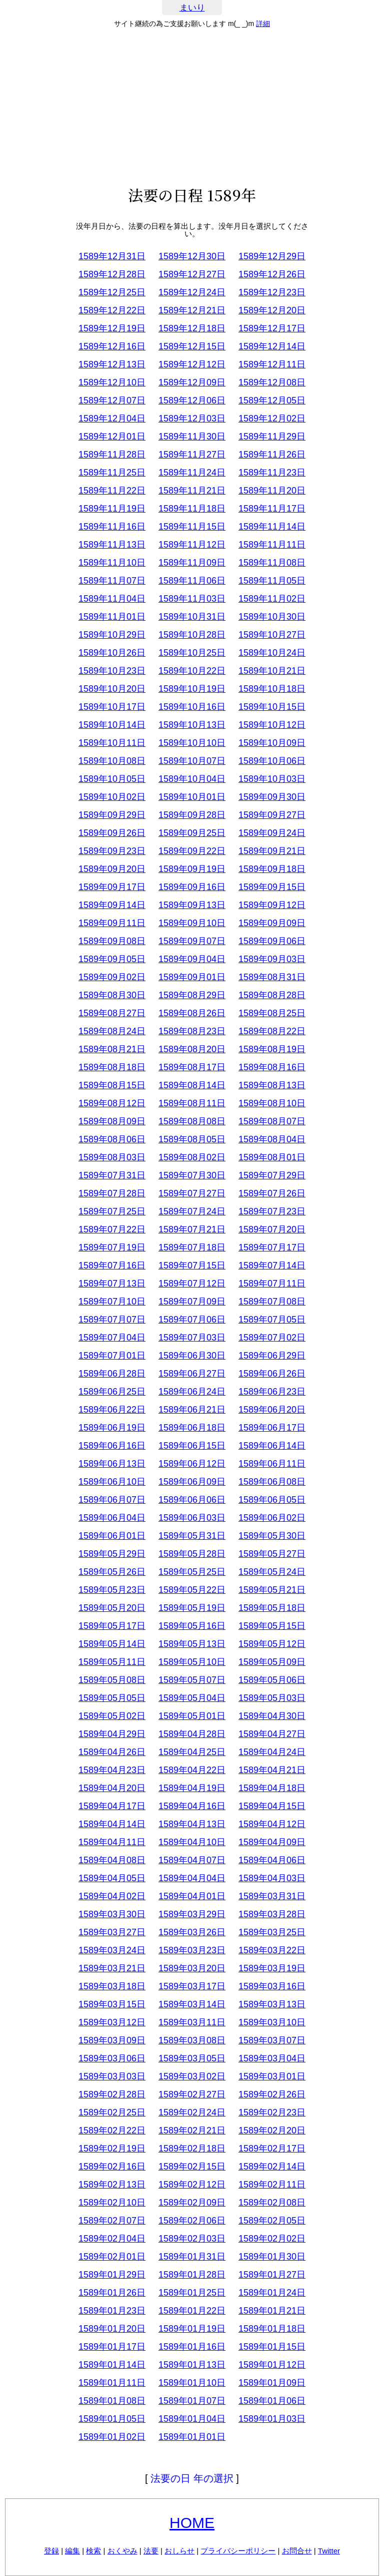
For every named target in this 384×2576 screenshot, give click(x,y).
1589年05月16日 (192, 1626)
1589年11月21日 (192, 491)
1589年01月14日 (112, 2365)
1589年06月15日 (192, 1446)
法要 (151, 2550)
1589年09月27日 (272, 815)
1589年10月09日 (272, 743)
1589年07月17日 (272, 1247)
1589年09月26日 (112, 833)
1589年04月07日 (192, 1860)
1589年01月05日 (112, 2419)
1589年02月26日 (272, 2094)
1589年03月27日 (112, 1932)
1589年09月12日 (272, 905)
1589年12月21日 (192, 310)
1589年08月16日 (272, 1067)
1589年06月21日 (192, 1410)
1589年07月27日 (192, 1193)
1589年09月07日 (192, 941)
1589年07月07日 (112, 1320)
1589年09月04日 (192, 959)
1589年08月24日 (112, 1031)
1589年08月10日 (272, 1103)
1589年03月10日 (272, 2022)
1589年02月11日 (272, 2185)
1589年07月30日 (192, 1175)
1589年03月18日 (112, 1986)
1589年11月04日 (112, 599)
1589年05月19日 (192, 1608)
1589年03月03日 (112, 2076)
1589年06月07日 (112, 1500)
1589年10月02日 (112, 797)
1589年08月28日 (272, 995)
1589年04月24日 (272, 1752)
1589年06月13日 (112, 1464)
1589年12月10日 (112, 382)
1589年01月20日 (112, 2329)
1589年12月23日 (272, 292)
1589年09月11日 (112, 923)
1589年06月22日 (112, 1410)
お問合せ (297, 2550)
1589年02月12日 (192, 2185)
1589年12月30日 (192, 256)
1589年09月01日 (192, 977)
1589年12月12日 (192, 364)
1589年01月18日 (272, 2329)
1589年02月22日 (112, 2130)
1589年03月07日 (272, 2040)
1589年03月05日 (192, 2058)
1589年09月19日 (192, 869)
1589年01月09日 (272, 2383)
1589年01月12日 (272, 2365)
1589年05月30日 (272, 1536)
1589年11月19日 (112, 509)
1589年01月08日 (112, 2401)
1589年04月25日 (192, 1752)
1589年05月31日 (192, 1536)
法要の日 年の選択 (192, 2478)
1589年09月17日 (112, 887)
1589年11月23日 (272, 473)
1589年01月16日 (192, 2347)
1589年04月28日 (192, 1734)
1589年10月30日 (272, 617)
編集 (72, 2550)
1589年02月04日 (112, 2239)
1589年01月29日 (112, 2275)
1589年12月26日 (272, 274)
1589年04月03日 (272, 1878)
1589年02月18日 (192, 2148)
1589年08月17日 (192, 1067)
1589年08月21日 (112, 1049)
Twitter (329, 2550)
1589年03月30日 (112, 1914)
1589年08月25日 (272, 1013)
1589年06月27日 (192, 1374)
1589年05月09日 (272, 1662)
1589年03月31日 (272, 1896)
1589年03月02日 (192, 2076)
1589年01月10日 (192, 2383)
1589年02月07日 (112, 2221)
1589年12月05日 (272, 400)
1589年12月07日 (112, 400)
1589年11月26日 (272, 455)
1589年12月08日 (272, 382)
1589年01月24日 (272, 2293)
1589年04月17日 (112, 1806)
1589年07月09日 (192, 1302)
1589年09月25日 (192, 833)
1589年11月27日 (192, 455)
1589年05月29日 (112, 1554)
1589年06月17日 (272, 1428)
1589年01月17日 (112, 2347)
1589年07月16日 (112, 1265)
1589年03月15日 (112, 2004)
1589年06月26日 (272, 1374)
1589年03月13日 (272, 2004)
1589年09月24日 (272, 833)
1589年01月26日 (112, 2293)
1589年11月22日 (112, 491)
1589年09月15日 (272, 887)
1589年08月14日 (192, 1085)
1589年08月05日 (192, 1139)
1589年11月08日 (272, 563)
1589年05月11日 (112, 1662)
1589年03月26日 (192, 1932)
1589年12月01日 (112, 437)
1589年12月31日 (112, 256)
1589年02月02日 (272, 2239)
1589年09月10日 (192, 923)
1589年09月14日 (112, 905)
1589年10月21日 (272, 671)
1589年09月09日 (272, 923)
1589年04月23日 (112, 1770)
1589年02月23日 (272, 2112)
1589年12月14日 (272, 346)
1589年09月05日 (112, 959)
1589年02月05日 (272, 2221)
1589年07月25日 (112, 1211)
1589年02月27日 (192, 2094)
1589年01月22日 (192, 2311)
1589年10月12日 (272, 725)
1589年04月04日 (192, 1878)
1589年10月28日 (192, 635)
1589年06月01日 (112, 1536)
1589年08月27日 (112, 1013)
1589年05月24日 (272, 1572)
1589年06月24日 (192, 1392)
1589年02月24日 (192, 2112)
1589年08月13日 (272, 1085)
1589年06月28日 (112, 1374)
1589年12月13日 (112, 364)
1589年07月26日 (272, 1193)
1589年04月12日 (272, 1824)
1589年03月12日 (112, 2022)
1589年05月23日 (112, 1590)
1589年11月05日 (272, 581)
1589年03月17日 (192, 1986)
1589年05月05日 (112, 1698)
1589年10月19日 (192, 689)
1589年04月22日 (192, 1770)
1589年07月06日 (192, 1320)
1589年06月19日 (112, 1428)
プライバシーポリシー (238, 2550)
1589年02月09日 (192, 2203)
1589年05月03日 (272, 1698)
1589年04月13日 (192, 1824)
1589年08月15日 (112, 1085)
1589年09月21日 (272, 851)
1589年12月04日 (112, 418)
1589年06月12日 (192, 1464)
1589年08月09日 (112, 1121)
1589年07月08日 (272, 1302)
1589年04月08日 (112, 1860)
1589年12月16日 (112, 346)
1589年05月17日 (112, 1626)
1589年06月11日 (272, 1464)
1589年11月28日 (112, 455)
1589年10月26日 (112, 653)
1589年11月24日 (192, 473)
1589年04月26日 (112, 1752)
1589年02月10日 (112, 2203)
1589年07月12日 (192, 1283)
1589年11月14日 (272, 527)
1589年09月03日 (272, 959)
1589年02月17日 (272, 2148)
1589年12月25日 (112, 292)
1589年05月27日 (272, 1554)
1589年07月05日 (272, 1320)
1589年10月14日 (112, 725)
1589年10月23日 (112, 671)
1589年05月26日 (112, 1572)
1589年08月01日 (272, 1157)
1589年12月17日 (272, 328)
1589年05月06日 (272, 1680)
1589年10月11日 (112, 743)
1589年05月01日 (192, 1716)
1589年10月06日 (272, 761)
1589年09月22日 (192, 851)
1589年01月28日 (192, 2275)
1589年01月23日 (112, 2311)
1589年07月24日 (192, 1211)
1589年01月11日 (112, 2383)
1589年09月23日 (112, 851)
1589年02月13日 (112, 2185)
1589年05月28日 (192, 1554)
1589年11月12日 (192, 545)
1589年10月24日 (272, 653)
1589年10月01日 (192, 797)
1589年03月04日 (272, 2058)
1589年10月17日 (112, 707)
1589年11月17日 (272, 509)
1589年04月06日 (272, 1860)
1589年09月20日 (112, 869)
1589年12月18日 (192, 328)
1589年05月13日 (192, 1644)
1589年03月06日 (112, 2058)
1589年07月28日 (112, 1193)
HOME (192, 2522)
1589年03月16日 (272, 1986)
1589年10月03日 (272, 779)
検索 (93, 2550)
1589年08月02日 (192, 1157)
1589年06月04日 (112, 1518)
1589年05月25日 (192, 1572)
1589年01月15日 (272, 2347)
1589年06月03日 (192, 1518)
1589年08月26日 (192, 1013)
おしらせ (179, 2550)
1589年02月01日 (112, 2257)
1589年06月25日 (112, 1392)
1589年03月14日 (192, 2004)
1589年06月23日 (272, 1392)
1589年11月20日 (272, 491)
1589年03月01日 (272, 2076)
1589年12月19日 (112, 328)
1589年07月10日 (112, 1302)
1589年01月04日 (192, 2419)
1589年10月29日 (112, 635)
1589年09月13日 (192, 905)
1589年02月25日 (112, 2112)
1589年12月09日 (192, 382)
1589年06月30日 (192, 1356)
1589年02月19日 (112, 2148)
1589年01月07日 (192, 2401)
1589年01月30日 (272, 2257)
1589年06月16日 (112, 1446)
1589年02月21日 (192, 2130)
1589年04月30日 (272, 1716)
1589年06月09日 (192, 1482)
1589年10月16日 (192, 707)
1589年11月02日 (272, 599)
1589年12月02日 (272, 418)
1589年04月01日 (192, 1896)
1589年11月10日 (112, 563)
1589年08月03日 (112, 1157)
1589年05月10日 (192, 1662)
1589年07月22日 (112, 1229)
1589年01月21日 (272, 2311)
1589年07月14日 (272, 1265)
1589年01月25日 (192, 2293)
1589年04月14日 (112, 1824)
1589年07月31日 (112, 1175)
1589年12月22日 (112, 310)
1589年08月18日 (112, 1067)
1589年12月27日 (192, 274)
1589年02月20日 (272, 2130)
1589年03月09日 (112, 2040)
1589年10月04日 (192, 779)
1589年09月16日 (192, 887)
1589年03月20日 (192, 1968)
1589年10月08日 (112, 761)
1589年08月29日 (192, 995)
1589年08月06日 (112, 1139)
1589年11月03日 (192, 599)
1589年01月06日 (272, 2401)
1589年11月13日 (112, 545)
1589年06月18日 (192, 1428)
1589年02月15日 (192, 2167)
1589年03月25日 (272, 1932)
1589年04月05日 (112, 1878)
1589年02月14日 (272, 2167)
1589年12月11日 (272, 364)
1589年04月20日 (112, 1788)
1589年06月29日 (272, 1356)
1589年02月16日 (112, 2167)
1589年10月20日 (112, 689)
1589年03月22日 (272, 1950)
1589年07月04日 (112, 1338)
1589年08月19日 (272, 1049)
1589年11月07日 (112, 581)
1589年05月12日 (272, 1644)
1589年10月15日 (272, 707)
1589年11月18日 (192, 509)
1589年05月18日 (272, 1608)
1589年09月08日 (112, 941)
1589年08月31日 (272, 977)
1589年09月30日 (272, 797)
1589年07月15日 (192, 1265)
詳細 (263, 24)
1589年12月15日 (192, 346)
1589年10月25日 (192, 653)
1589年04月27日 (272, 1734)
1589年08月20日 (192, 1049)
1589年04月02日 (112, 1896)
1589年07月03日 (192, 1338)
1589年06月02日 (272, 1518)
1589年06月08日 (272, 1482)
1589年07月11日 (272, 1283)
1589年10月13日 (192, 725)
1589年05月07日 (192, 1680)
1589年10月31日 (192, 617)
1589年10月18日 (272, 689)
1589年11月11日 (272, 545)
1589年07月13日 (112, 1283)
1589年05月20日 (112, 1608)
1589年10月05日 (112, 779)
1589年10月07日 (192, 761)
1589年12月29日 (272, 256)
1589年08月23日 (192, 1031)
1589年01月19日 (192, 2329)
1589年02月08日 (272, 2203)
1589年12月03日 (192, 418)
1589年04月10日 (192, 1842)
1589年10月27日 (272, 635)
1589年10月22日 (192, 671)
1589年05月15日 (272, 1626)
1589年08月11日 (192, 1103)
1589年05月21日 (272, 1590)
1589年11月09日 (192, 563)
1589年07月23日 (272, 1211)
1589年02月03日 (192, 2239)
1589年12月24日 (192, 292)
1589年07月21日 (192, 1229)
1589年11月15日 (192, 527)
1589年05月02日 (112, 1716)
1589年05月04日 (192, 1698)
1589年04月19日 (192, 1788)
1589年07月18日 (192, 1247)
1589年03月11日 (192, 2022)
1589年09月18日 (272, 869)
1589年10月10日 (192, 743)
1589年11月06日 (192, 581)
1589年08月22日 (272, 1031)
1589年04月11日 (112, 1842)
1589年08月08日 (192, 1121)
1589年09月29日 (112, 815)
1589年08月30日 (112, 995)
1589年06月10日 (112, 1482)
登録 (51, 2550)
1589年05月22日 (192, 1590)
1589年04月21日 (272, 1770)
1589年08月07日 (272, 1121)
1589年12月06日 (192, 400)
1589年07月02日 (272, 1338)
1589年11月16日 (112, 527)
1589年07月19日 (112, 1247)
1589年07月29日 (272, 1175)
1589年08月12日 (112, 1103)
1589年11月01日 (112, 617)
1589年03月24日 (112, 1950)
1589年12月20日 (272, 310)
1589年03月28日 (272, 1914)
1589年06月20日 (272, 1410)
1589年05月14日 (112, 1644)
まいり (192, 8)
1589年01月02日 (112, 2437)
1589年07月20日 (272, 1229)
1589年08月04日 (272, 1139)
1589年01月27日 (272, 2275)
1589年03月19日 (272, 1968)
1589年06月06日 (192, 1500)
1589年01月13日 (192, 2365)
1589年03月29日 (192, 1914)
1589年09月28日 (192, 815)
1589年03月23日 (192, 1950)
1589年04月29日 (112, 1734)
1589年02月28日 (112, 2094)
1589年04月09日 (272, 1842)
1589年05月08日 (112, 1680)
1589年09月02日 (112, 977)
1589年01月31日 (192, 2257)
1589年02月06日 (192, 2221)
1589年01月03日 (272, 2419)
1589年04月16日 (192, 1806)
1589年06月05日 (272, 1500)
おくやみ (123, 2550)
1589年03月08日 (192, 2040)
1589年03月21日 (112, 1968)
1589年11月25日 (112, 473)
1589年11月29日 (272, 437)
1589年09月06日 (272, 941)
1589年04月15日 (272, 1806)
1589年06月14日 (272, 1446)
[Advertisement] (192, 107)
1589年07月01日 (112, 1356)
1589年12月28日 (112, 274)
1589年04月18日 (272, 1788)
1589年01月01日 (192, 2437)
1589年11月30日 (192, 437)
